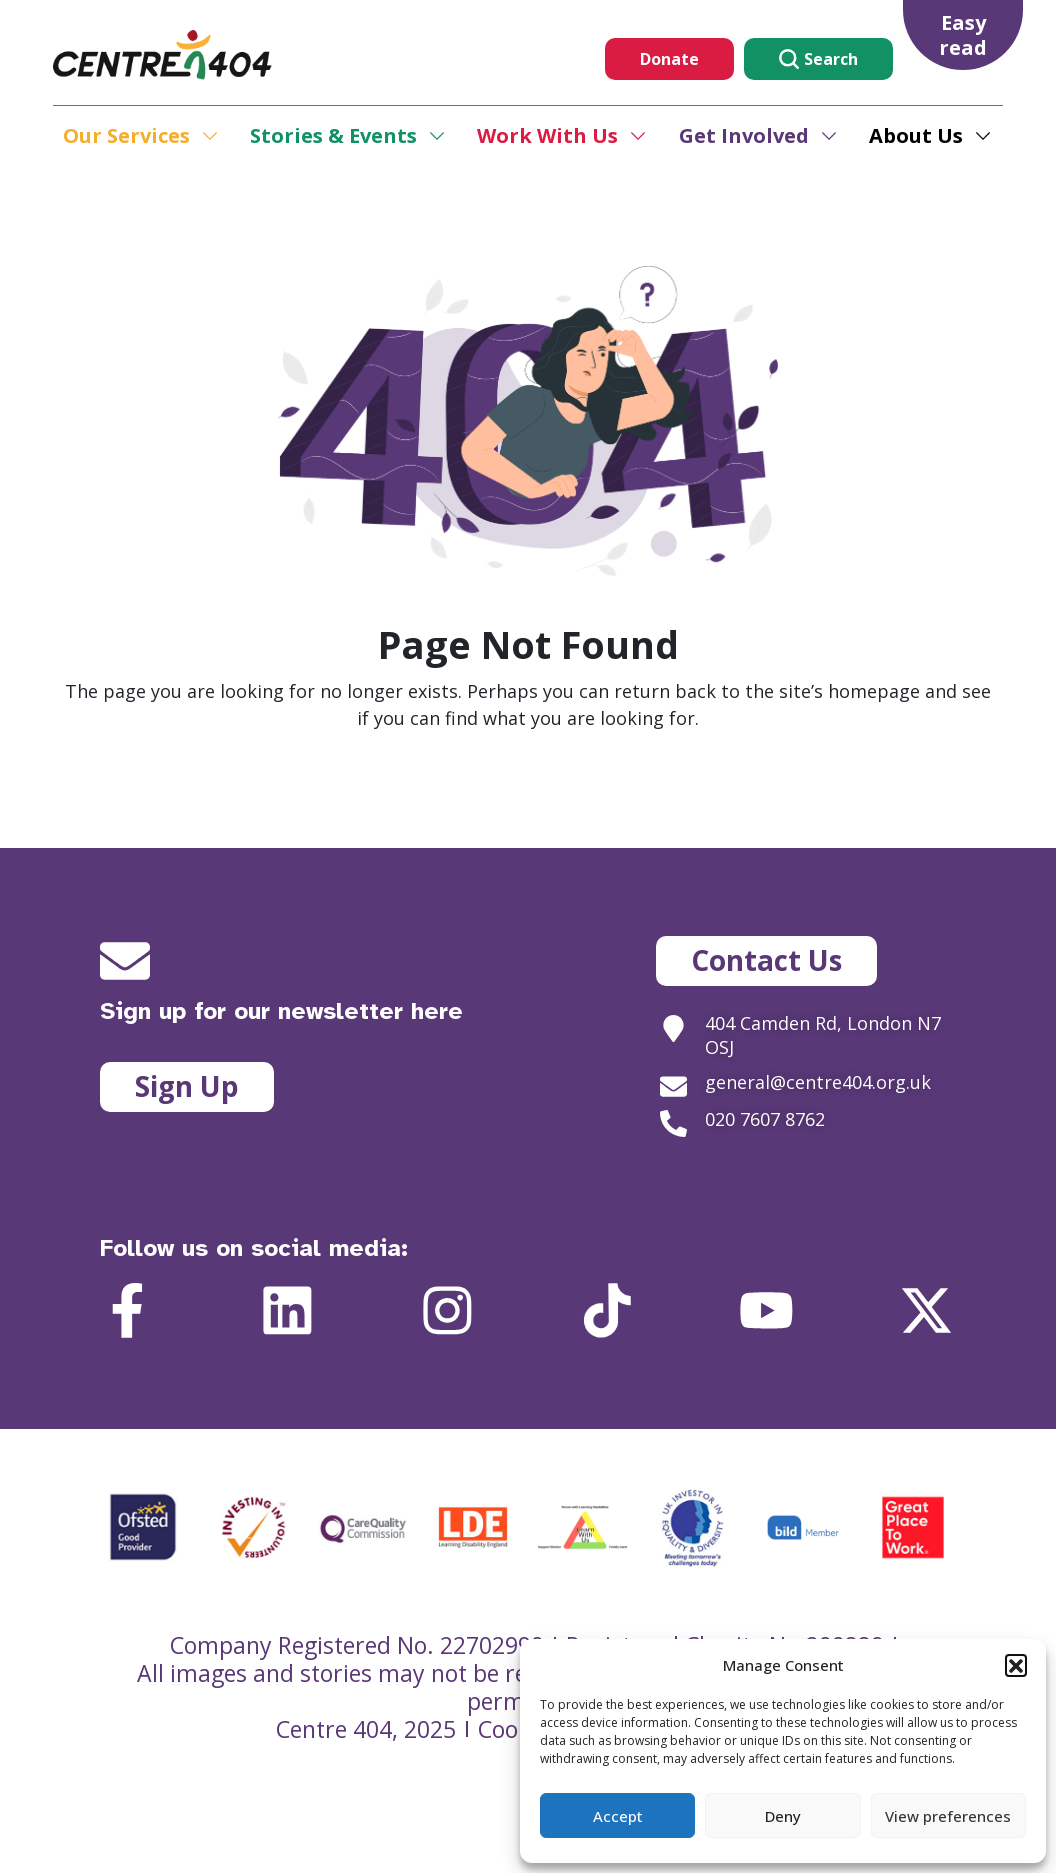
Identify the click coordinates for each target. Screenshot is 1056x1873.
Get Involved (744, 135)
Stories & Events (333, 135)
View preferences (948, 1816)
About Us (916, 135)
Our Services (126, 135)
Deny (783, 1816)
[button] (1016, 1665)
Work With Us (547, 135)
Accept (618, 1816)
